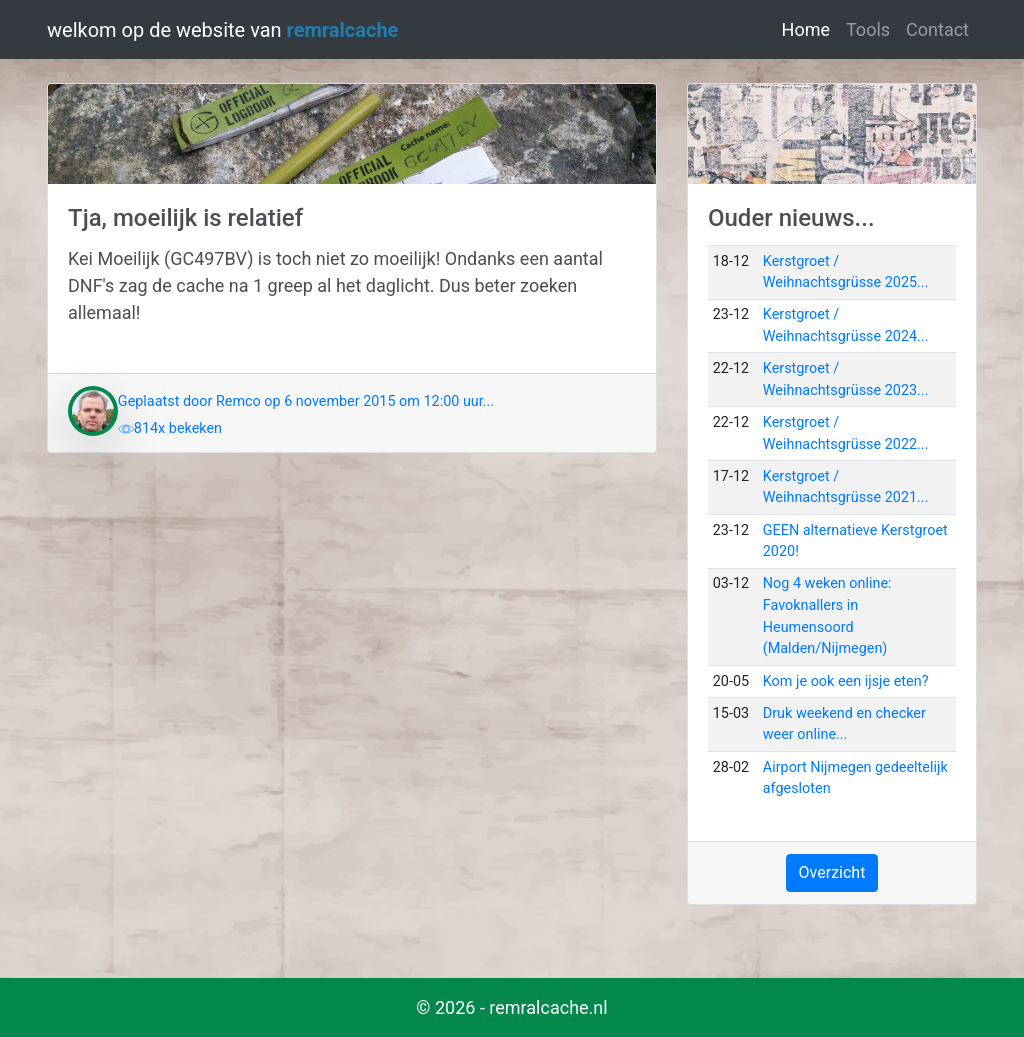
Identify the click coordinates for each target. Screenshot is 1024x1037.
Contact (937, 29)
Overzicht (832, 872)
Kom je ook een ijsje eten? (846, 681)
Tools (868, 29)
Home (810, 27)
